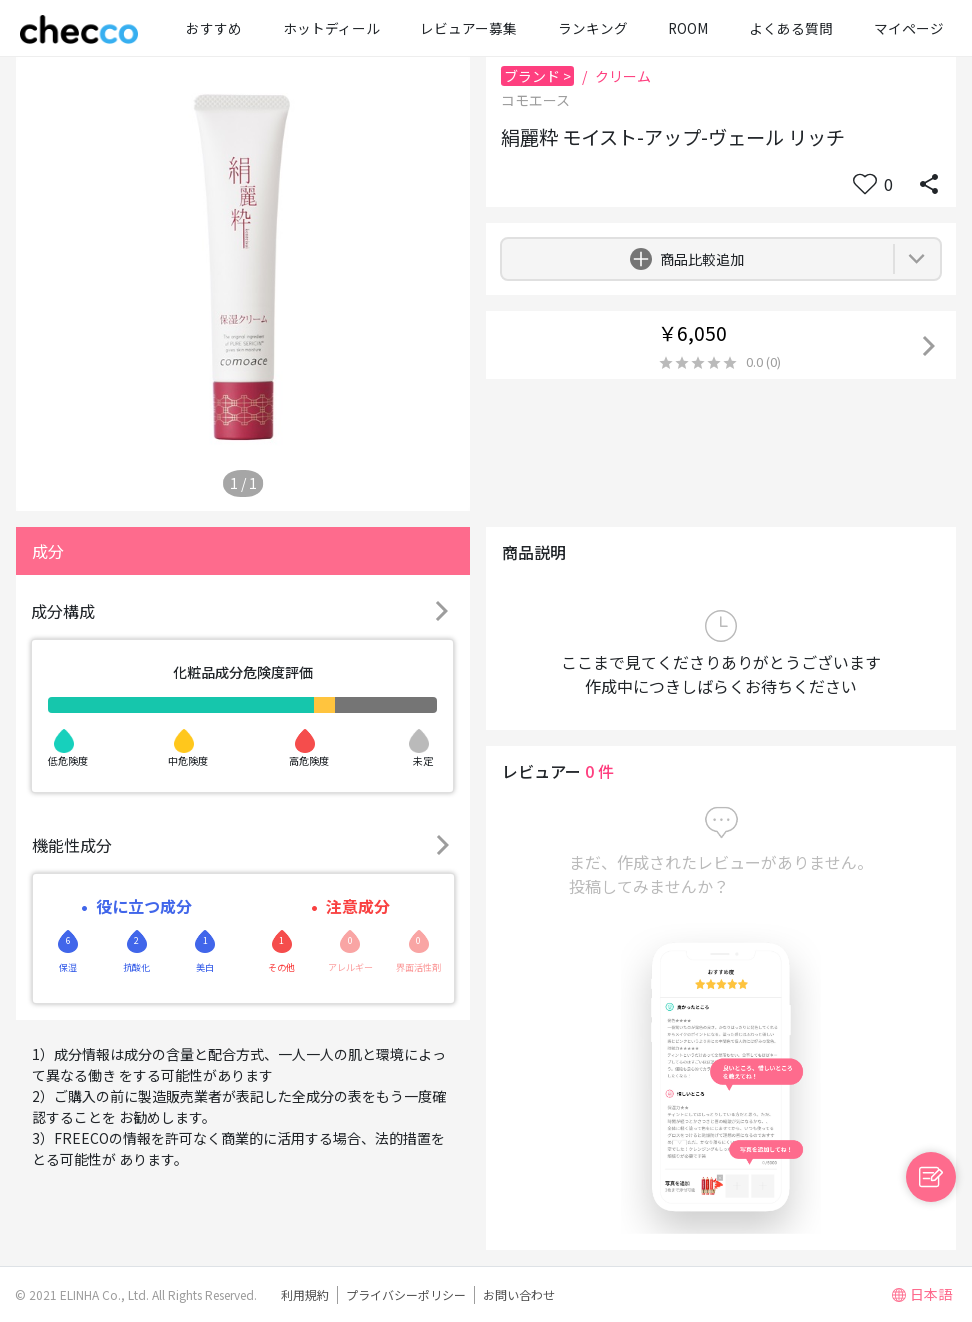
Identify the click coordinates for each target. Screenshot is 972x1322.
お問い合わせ (519, 1294)
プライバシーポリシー (406, 1294)
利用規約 (305, 1294)
